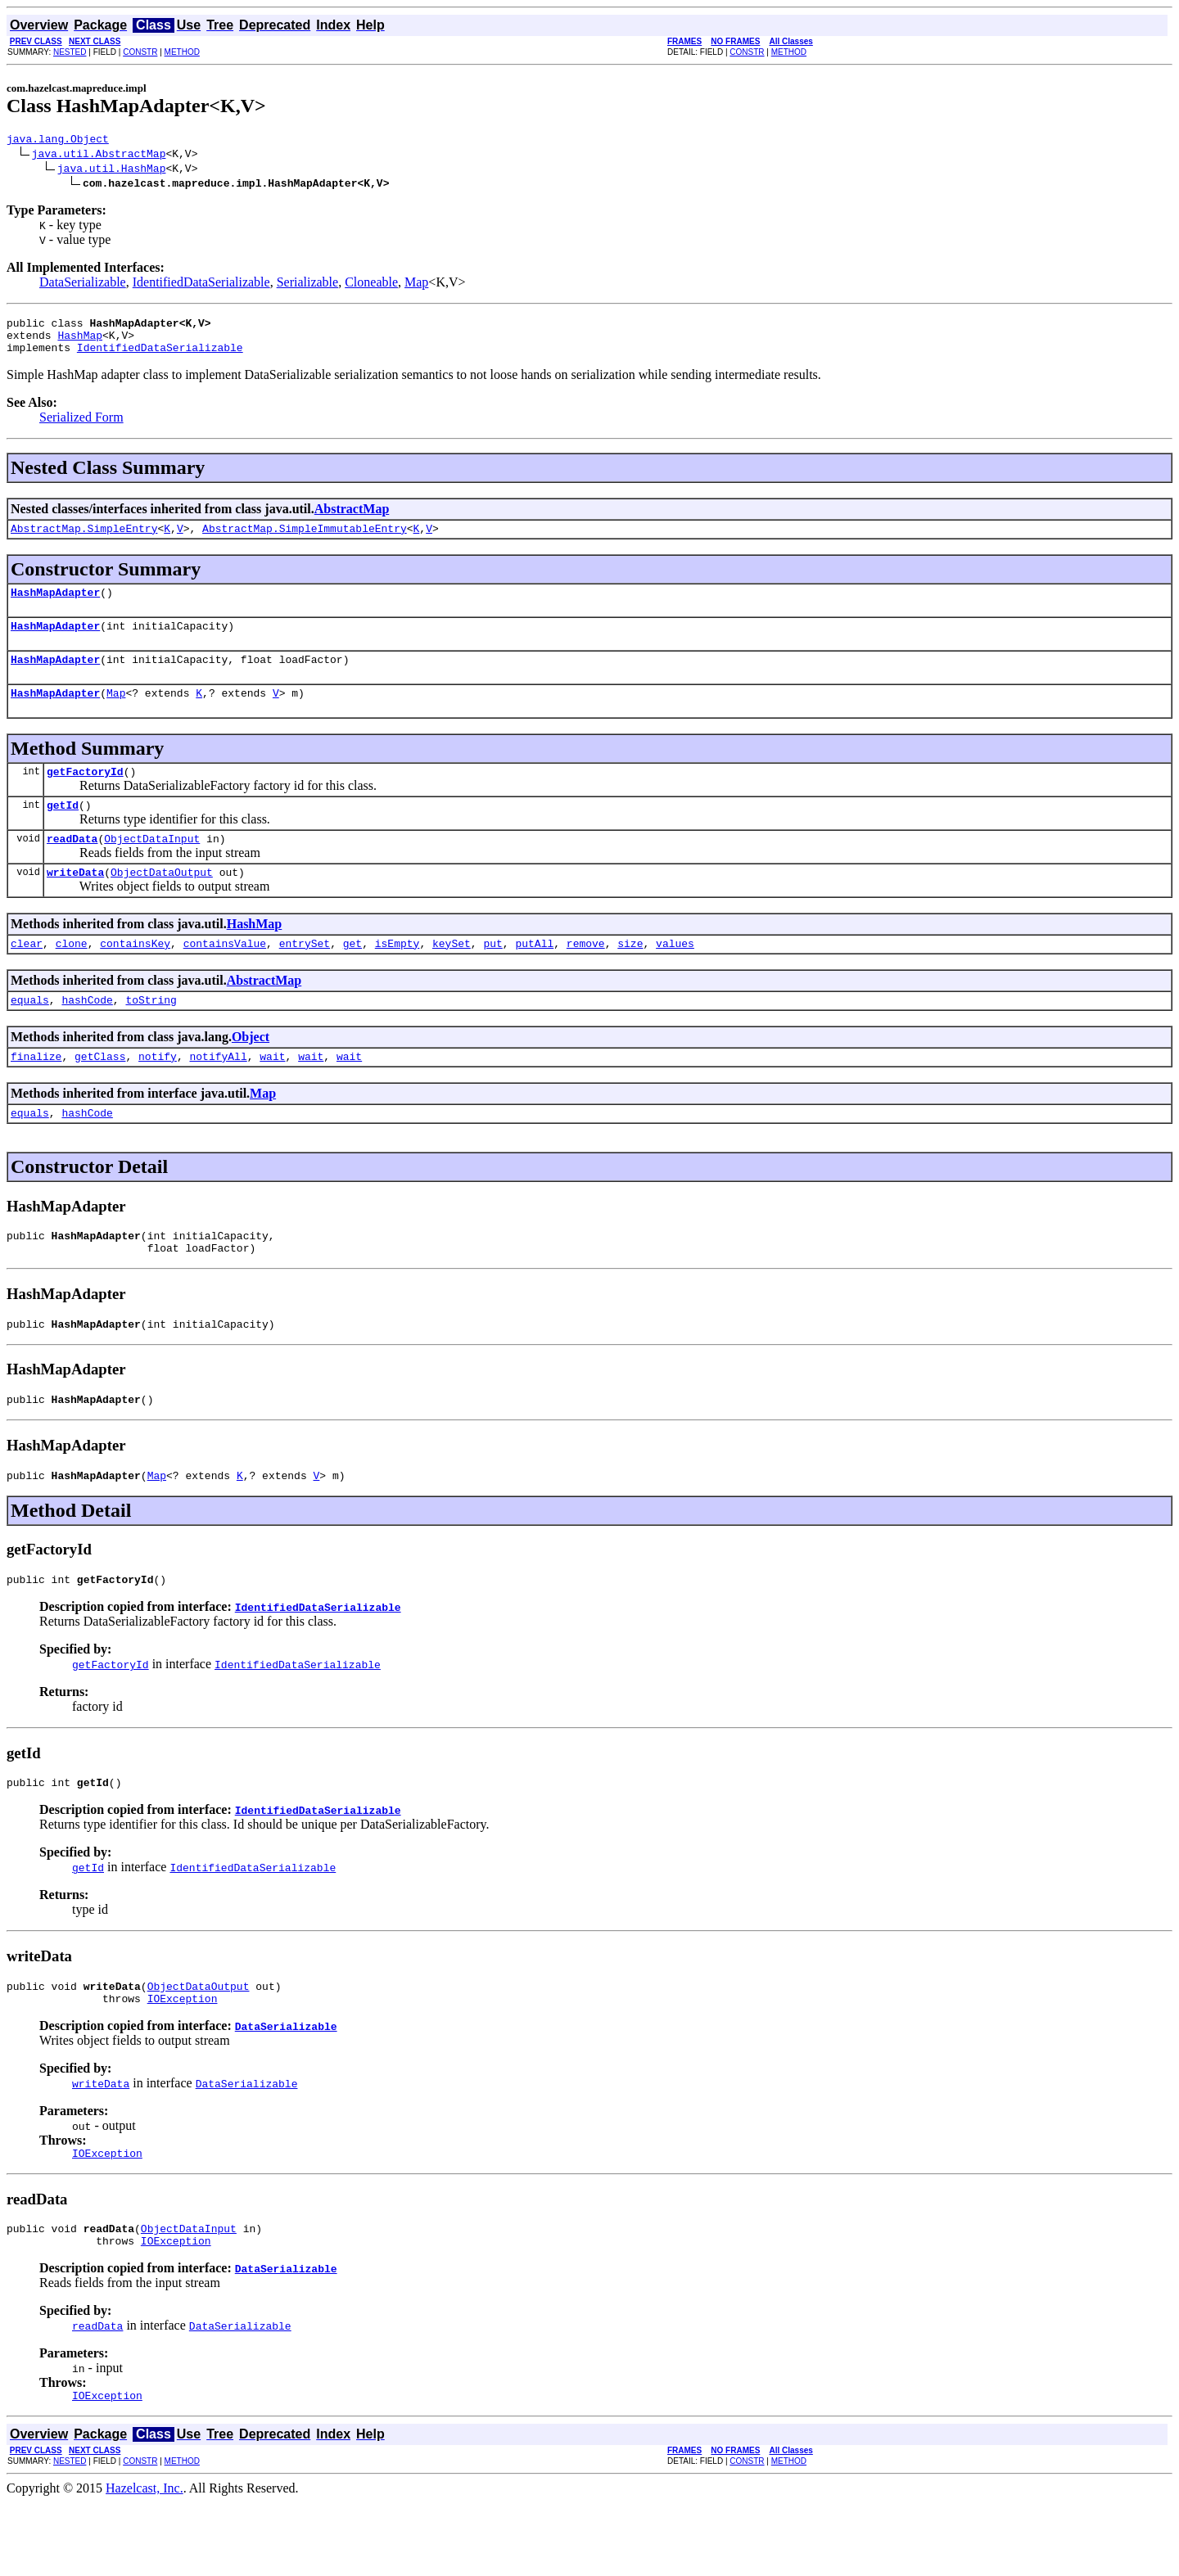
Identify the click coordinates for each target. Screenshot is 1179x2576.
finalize (36, 1095)
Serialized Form (81, 427)
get (352, 977)
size (630, 977)
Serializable (308, 284)
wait (272, 1095)
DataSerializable (82, 284)
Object (250, 1073)
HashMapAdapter (55, 606)
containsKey (135, 977)
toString (150, 1036)
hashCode (86, 1036)
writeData (75, 903)
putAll (534, 977)
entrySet (304, 977)
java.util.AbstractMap (99, 155)
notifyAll (217, 1095)
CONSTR (140, 51)
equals (30, 1036)
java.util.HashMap (111, 170)
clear (27, 977)
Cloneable (371, 284)
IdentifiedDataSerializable (201, 284)
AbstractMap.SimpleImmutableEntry (304, 540)
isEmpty (397, 977)
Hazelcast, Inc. (144, 2562)
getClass (100, 1095)
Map (416, 284)
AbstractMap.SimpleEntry (84, 540)
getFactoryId (85, 795)
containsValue (224, 977)
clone (72, 977)
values (675, 977)
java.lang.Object (58, 140)
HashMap (79, 342)
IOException (182, 2062)
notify (157, 1095)
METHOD (182, 51)
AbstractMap (352, 519)
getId (63, 831)
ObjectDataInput (152, 867)
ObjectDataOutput (162, 903)
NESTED (70, 51)
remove (586, 977)
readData (72, 867)
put (492, 977)
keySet (451, 977)
